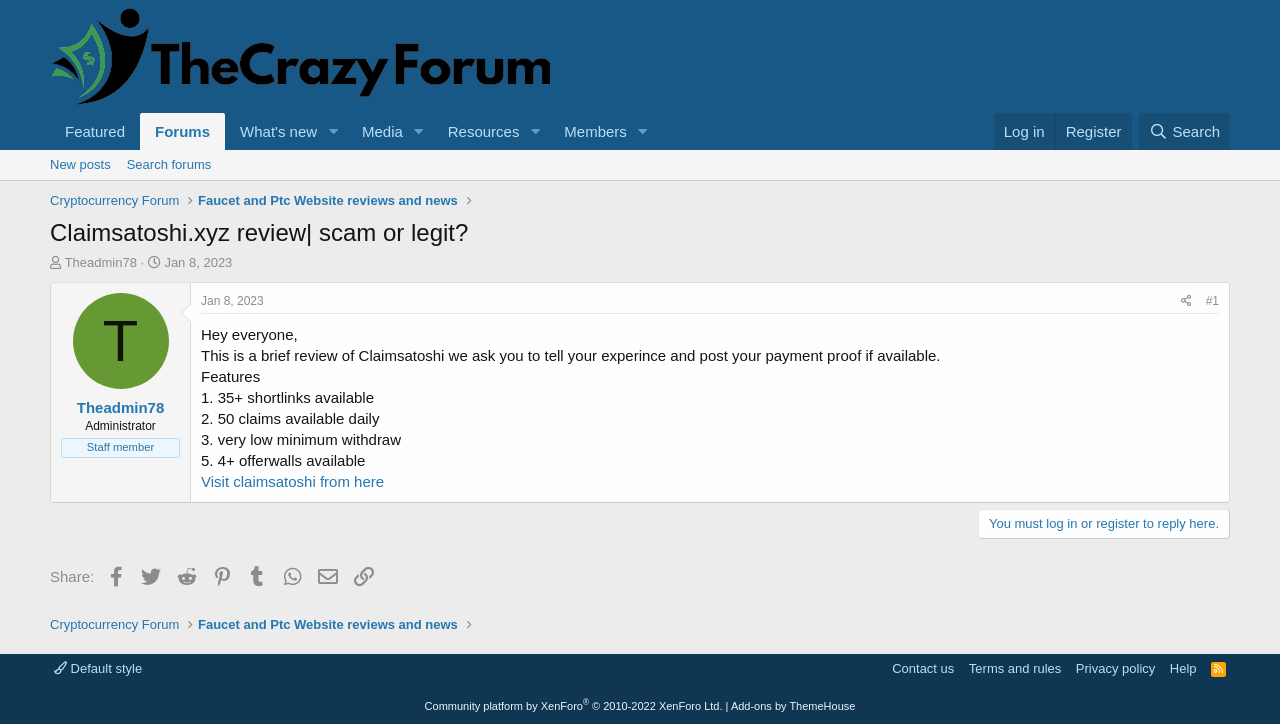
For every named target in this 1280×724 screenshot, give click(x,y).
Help (1183, 668)
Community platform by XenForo (574, 706)
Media (382, 131)
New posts (80, 164)
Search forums (169, 164)
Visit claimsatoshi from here (292, 481)
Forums (182, 131)
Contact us (923, 668)
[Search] (1184, 131)
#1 (1212, 301)
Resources (484, 131)
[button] (333, 131)
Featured (95, 131)
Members (595, 131)
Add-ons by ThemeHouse (793, 706)
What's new (278, 131)
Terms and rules (1015, 668)
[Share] (1186, 301)
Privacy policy (1115, 668)
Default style (98, 668)
